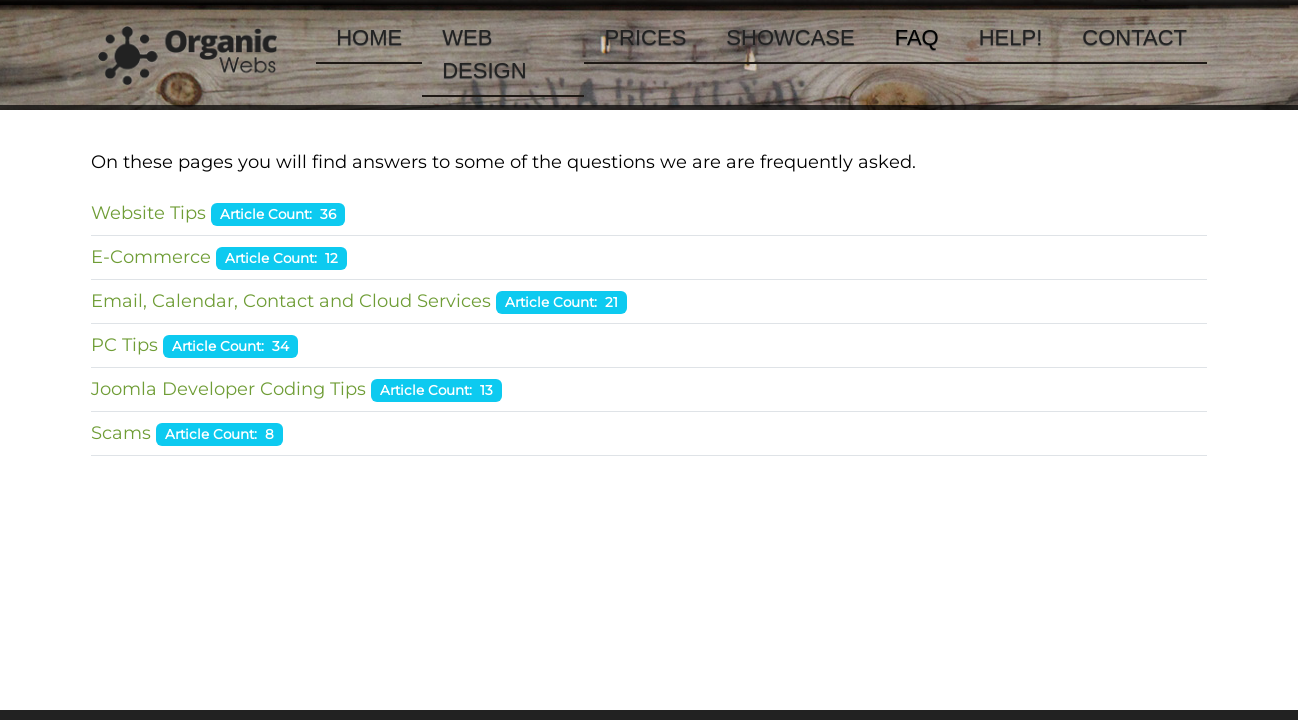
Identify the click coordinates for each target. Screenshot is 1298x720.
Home (369, 37)
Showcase (790, 37)
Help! (1011, 37)
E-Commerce (151, 257)
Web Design (484, 54)
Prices (645, 37)
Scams (121, 433)
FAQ (917, 37)
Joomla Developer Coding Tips (228, 389)
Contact (1134, 37)
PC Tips (124, 345)
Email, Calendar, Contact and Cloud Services (291, 301)
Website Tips (148, 213)
